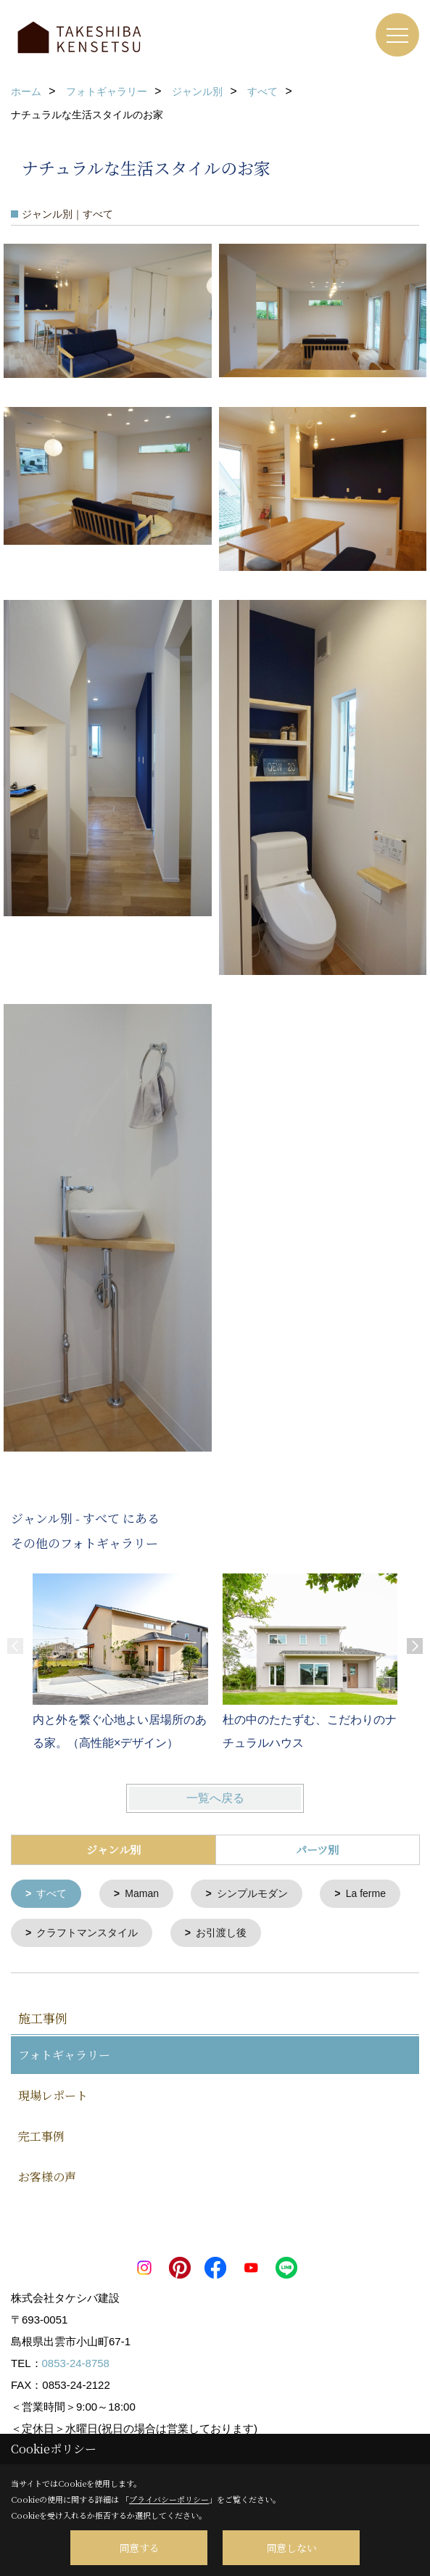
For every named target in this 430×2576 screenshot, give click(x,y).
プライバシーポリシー (169, 2499)
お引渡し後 (221, 1932)
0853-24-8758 (75, 2361)
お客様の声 (47, 2175)
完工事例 (41, 2134)
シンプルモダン (252, 1893)
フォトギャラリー (64, 2053)
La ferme (366, 1893)
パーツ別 (317, 1849)
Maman (142, 1893)
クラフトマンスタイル (87, 1932)
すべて (51, 1893)
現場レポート (53, 2094)
